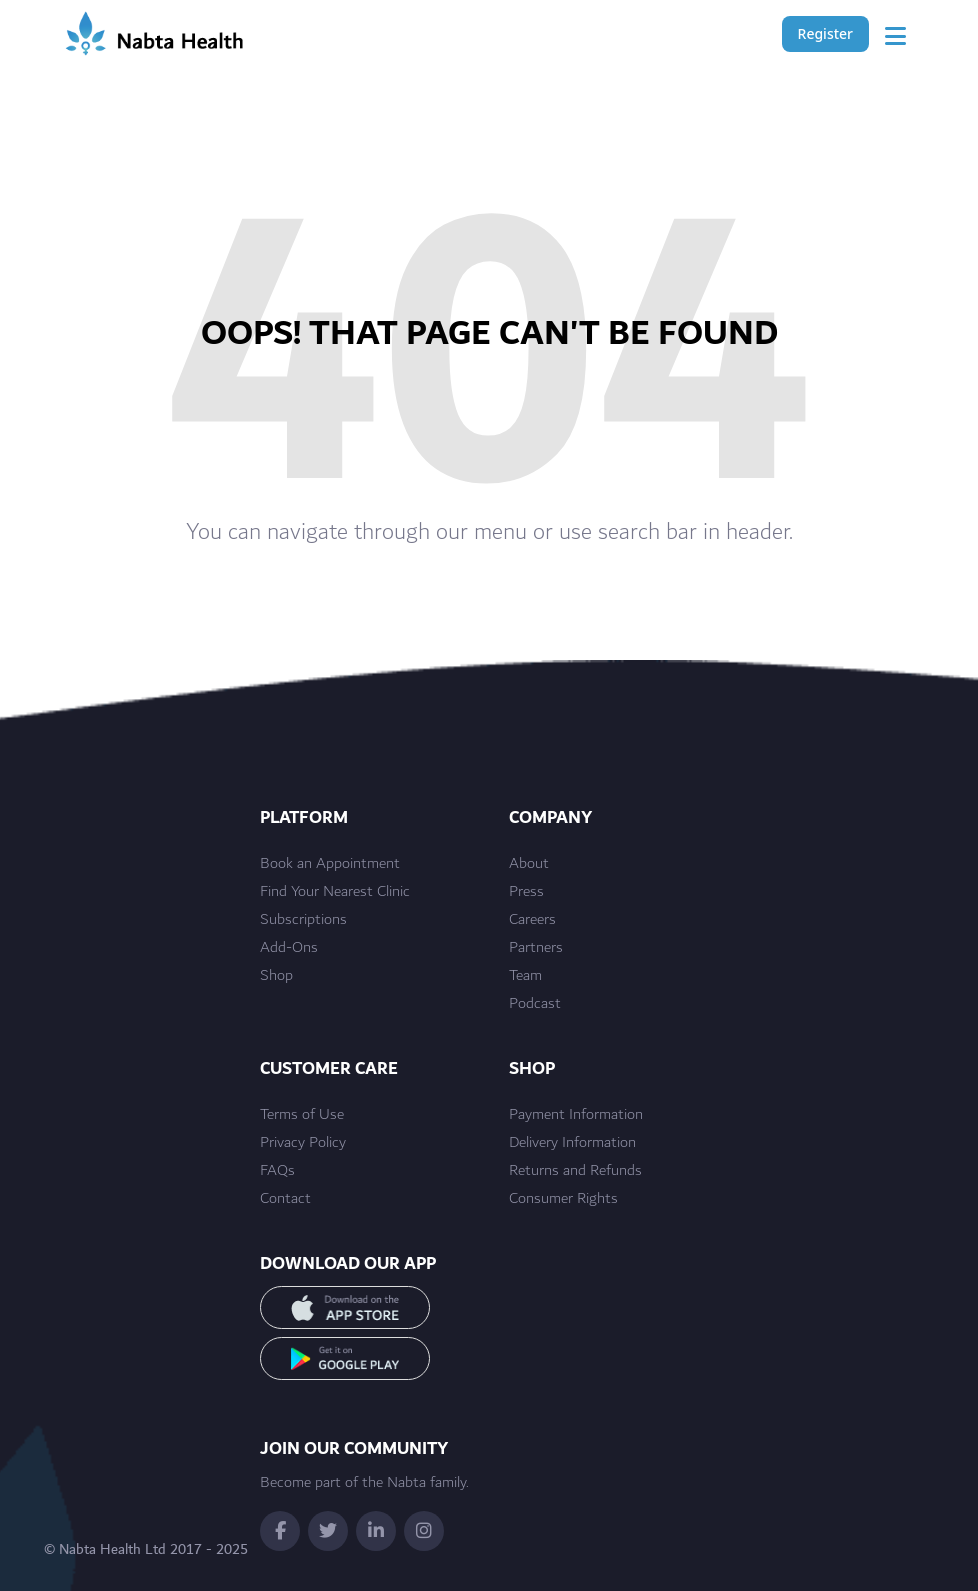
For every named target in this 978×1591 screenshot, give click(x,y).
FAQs (277, 1171)
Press (526, 892)
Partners (536, 948)
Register (825, 33)
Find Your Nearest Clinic (335, 892)
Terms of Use (302, 1115)
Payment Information (576, 1115)
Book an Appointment (330, 864)
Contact (285, 1199)
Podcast (535, 1004)
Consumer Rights (563, 1199)
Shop (276, 976)
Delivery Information (572, 1143)
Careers (532, 920)
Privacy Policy (303, 1143)
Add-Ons (289, 948)
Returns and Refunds (575, 1171)
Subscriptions (303, 920)
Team (525, 976)
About (529, 864)
